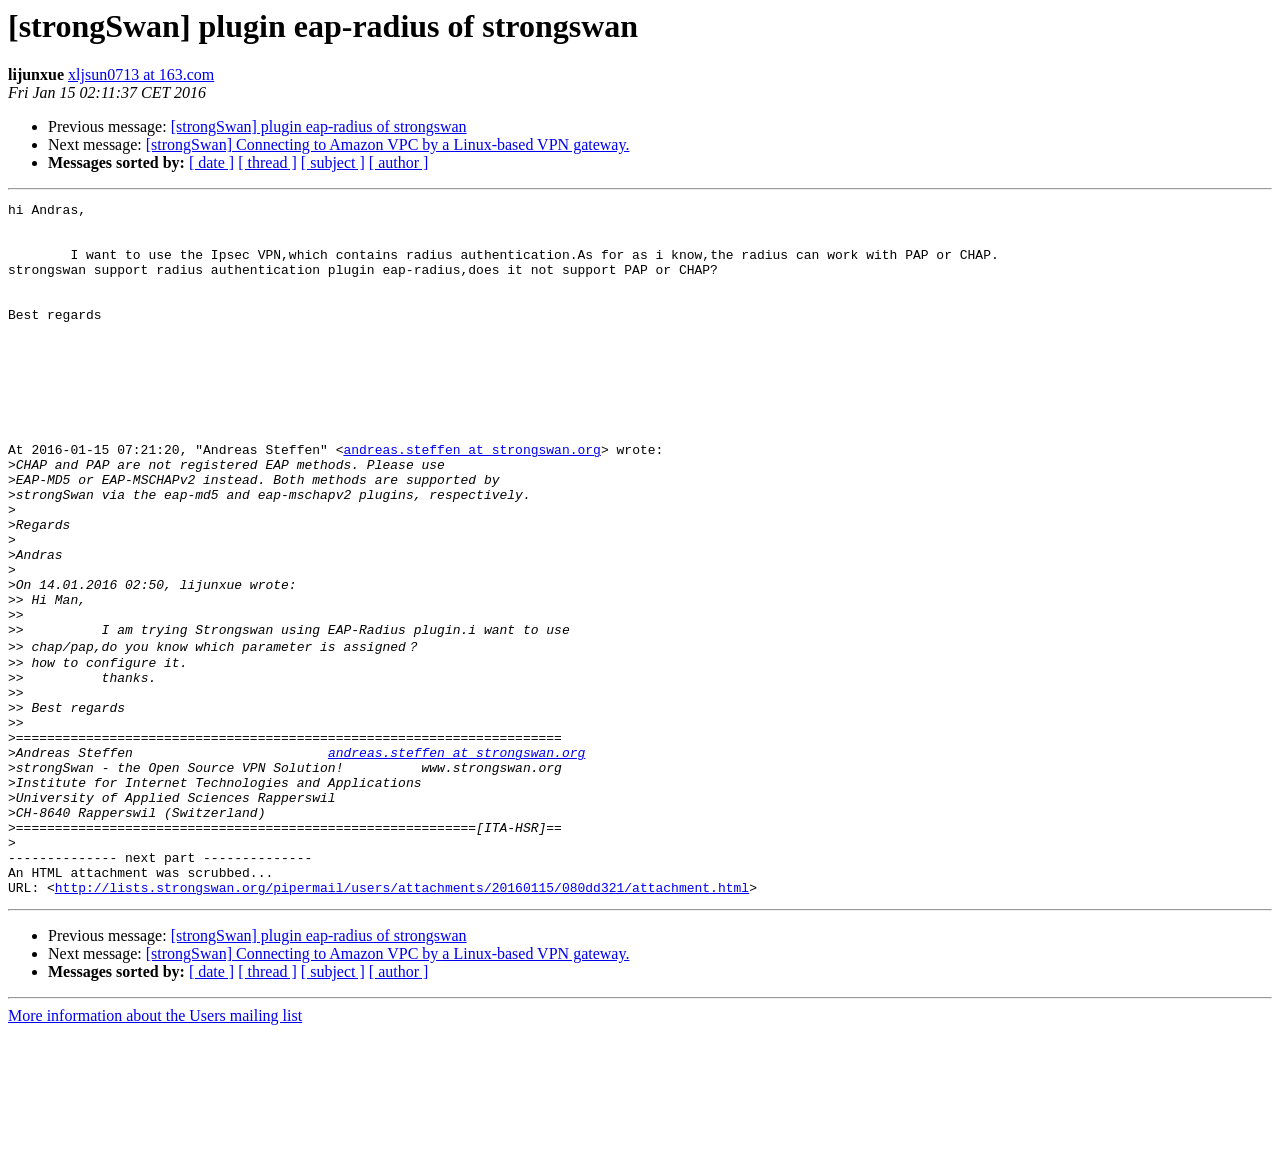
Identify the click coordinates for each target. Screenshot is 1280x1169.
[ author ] (399, 162)
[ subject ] (333, 162)
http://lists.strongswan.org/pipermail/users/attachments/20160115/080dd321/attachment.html (402, 1023)
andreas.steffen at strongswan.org (471, 500)
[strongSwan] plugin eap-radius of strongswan (319, 126)
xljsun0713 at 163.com (141, 74)
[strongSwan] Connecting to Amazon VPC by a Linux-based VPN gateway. (388, 144)
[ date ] (211, 162)
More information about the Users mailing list (155, 1151)
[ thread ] (267, 162)
